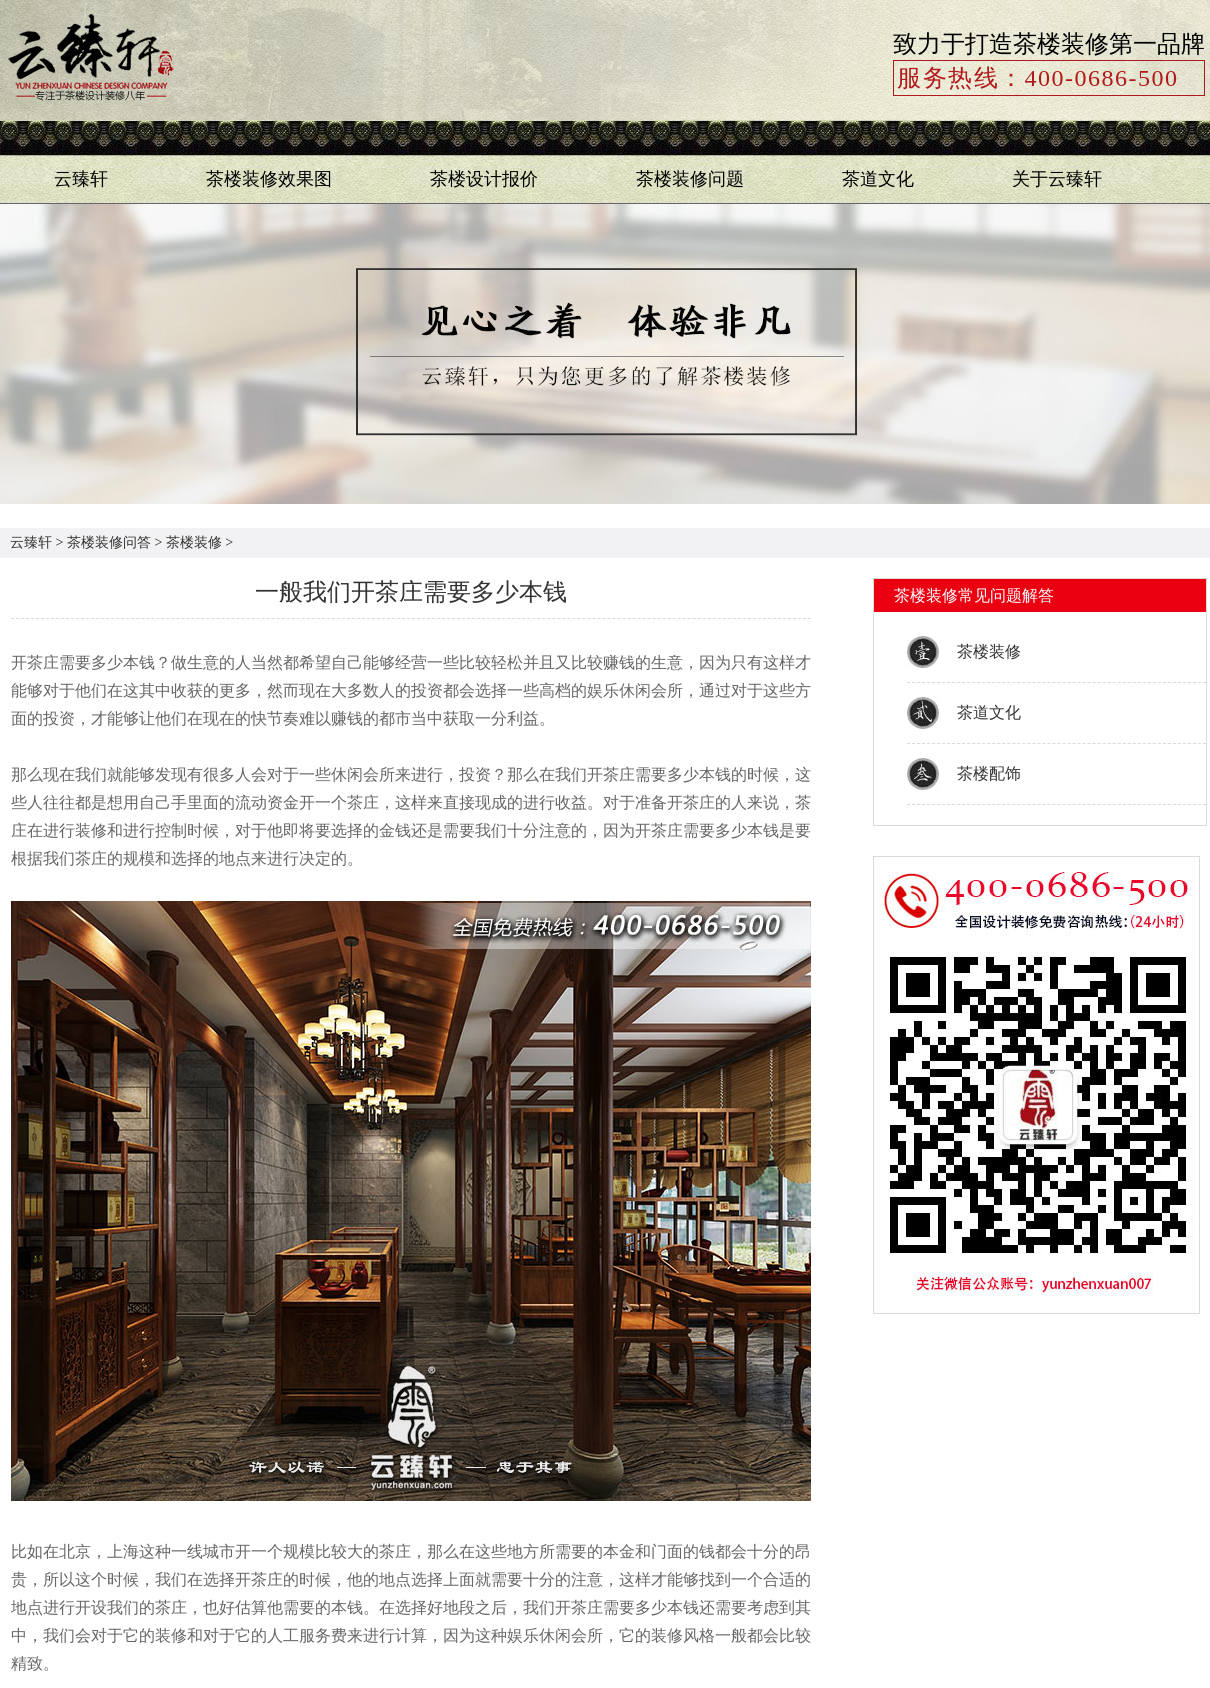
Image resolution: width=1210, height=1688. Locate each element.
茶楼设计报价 (484, 179)
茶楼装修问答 (109, 542)
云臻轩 (81, 179)
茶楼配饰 (989, 773)
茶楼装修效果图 (269, 179)
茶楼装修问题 (690, 179)
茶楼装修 (194, 542)
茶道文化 (878, 179)
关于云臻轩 (1057, 179)
